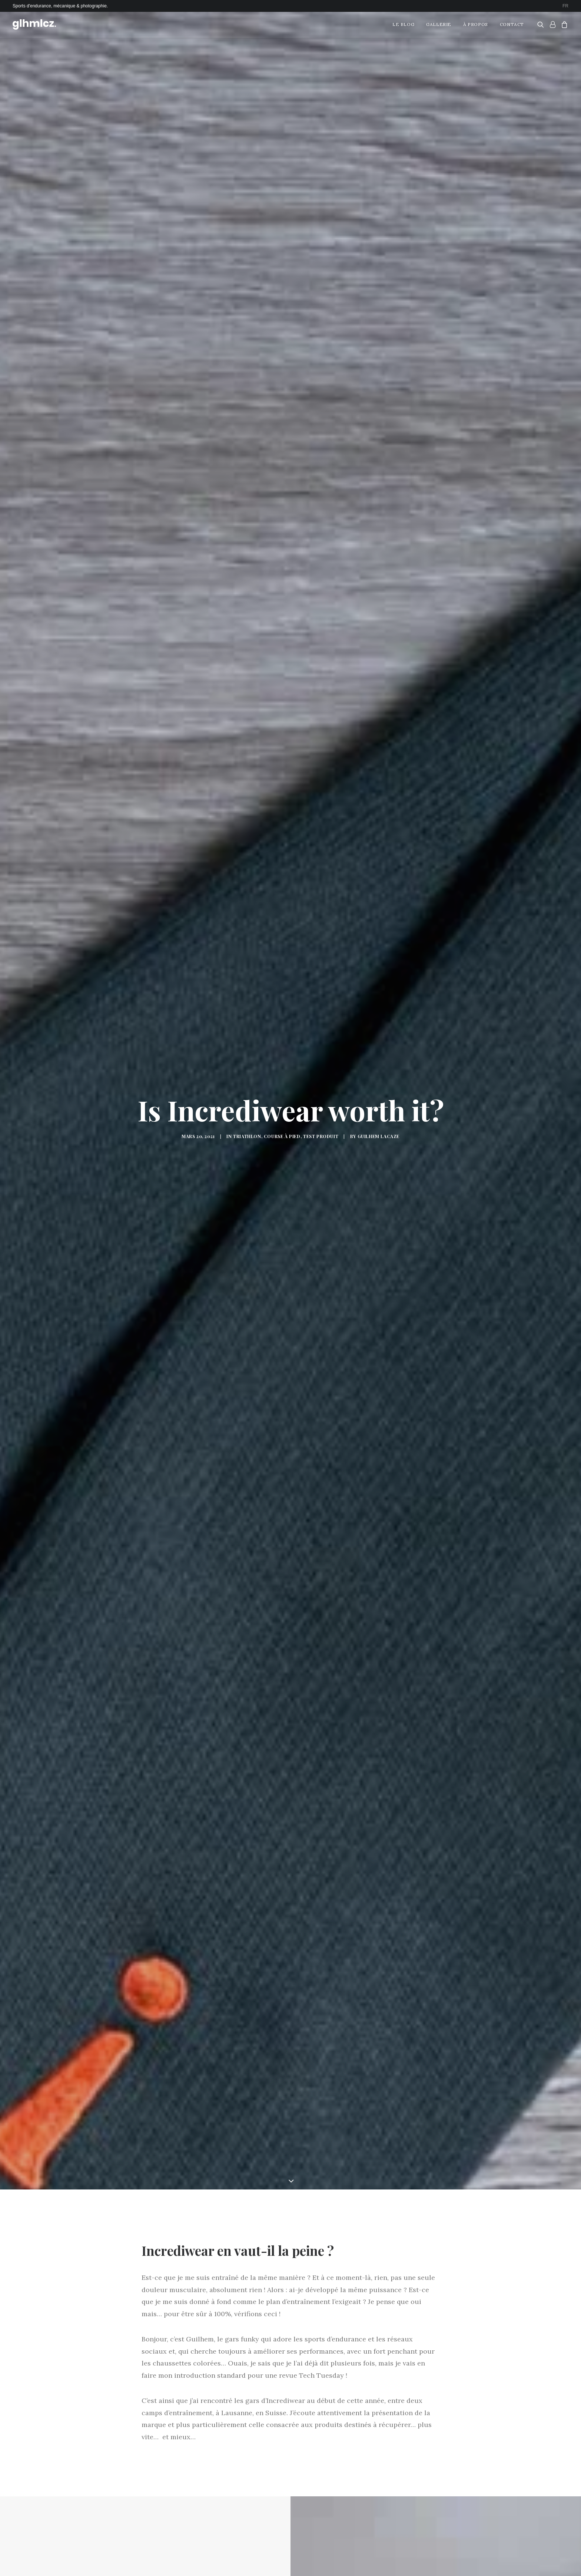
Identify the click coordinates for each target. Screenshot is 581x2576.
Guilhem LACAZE (378, 1060)
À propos (475, 24)
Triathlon (247, 1060)
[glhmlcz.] (34, 24)
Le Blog (403, 24)
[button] (542, 24)
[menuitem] (565, 6)
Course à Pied (282, 1060)
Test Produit (320, 1060)
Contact (512, 24)
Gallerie (438, 24)
